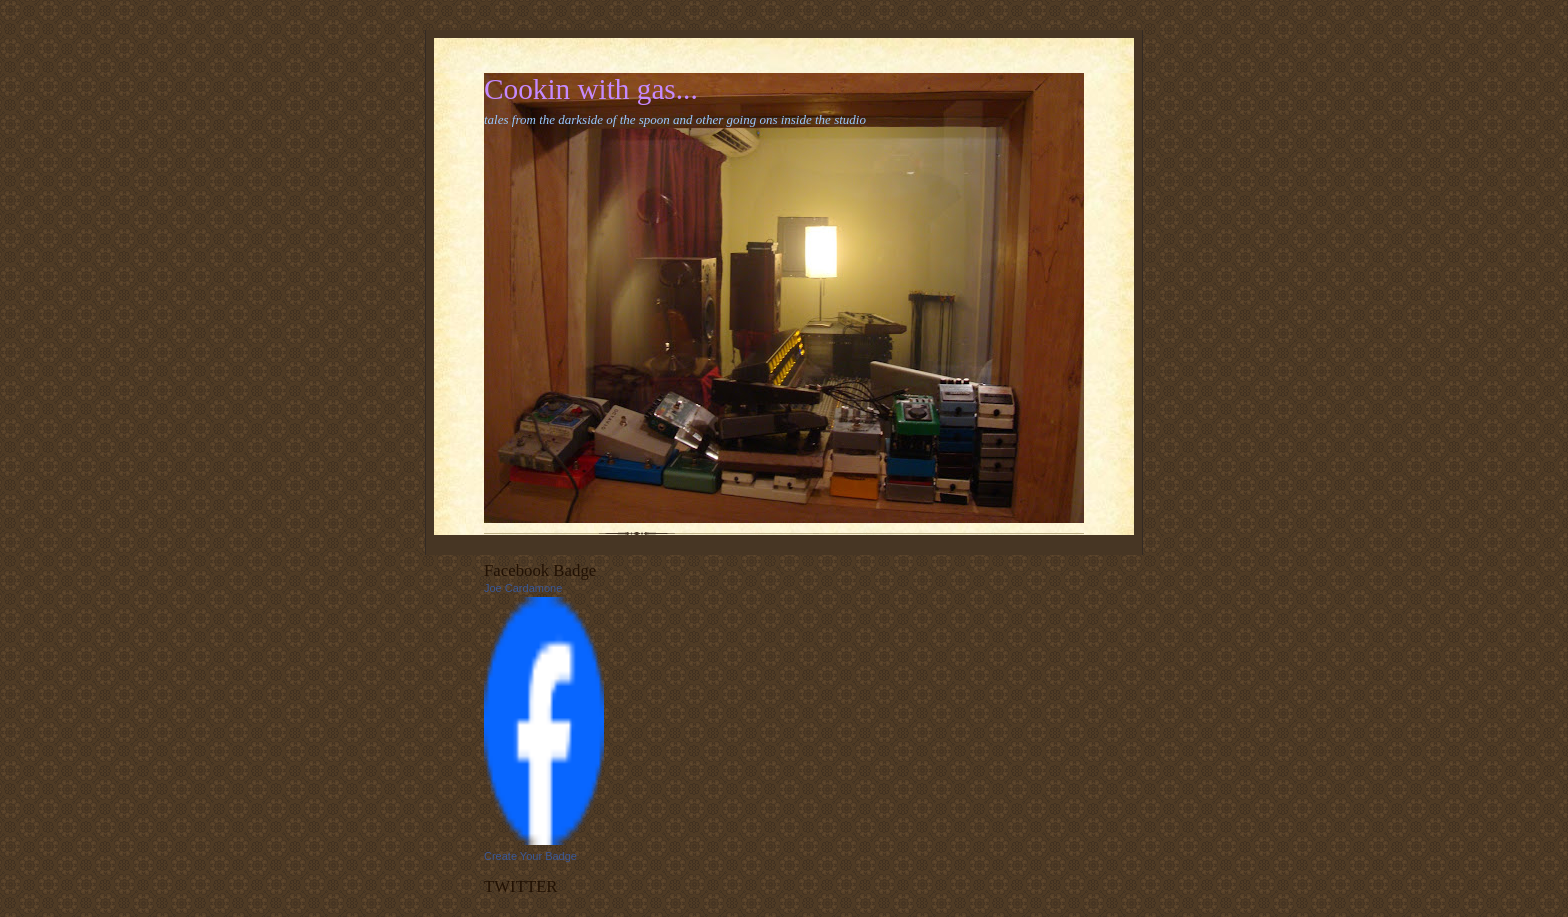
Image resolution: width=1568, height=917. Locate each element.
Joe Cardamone (523, 588)
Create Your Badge (530, 856)
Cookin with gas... (591, 89)
